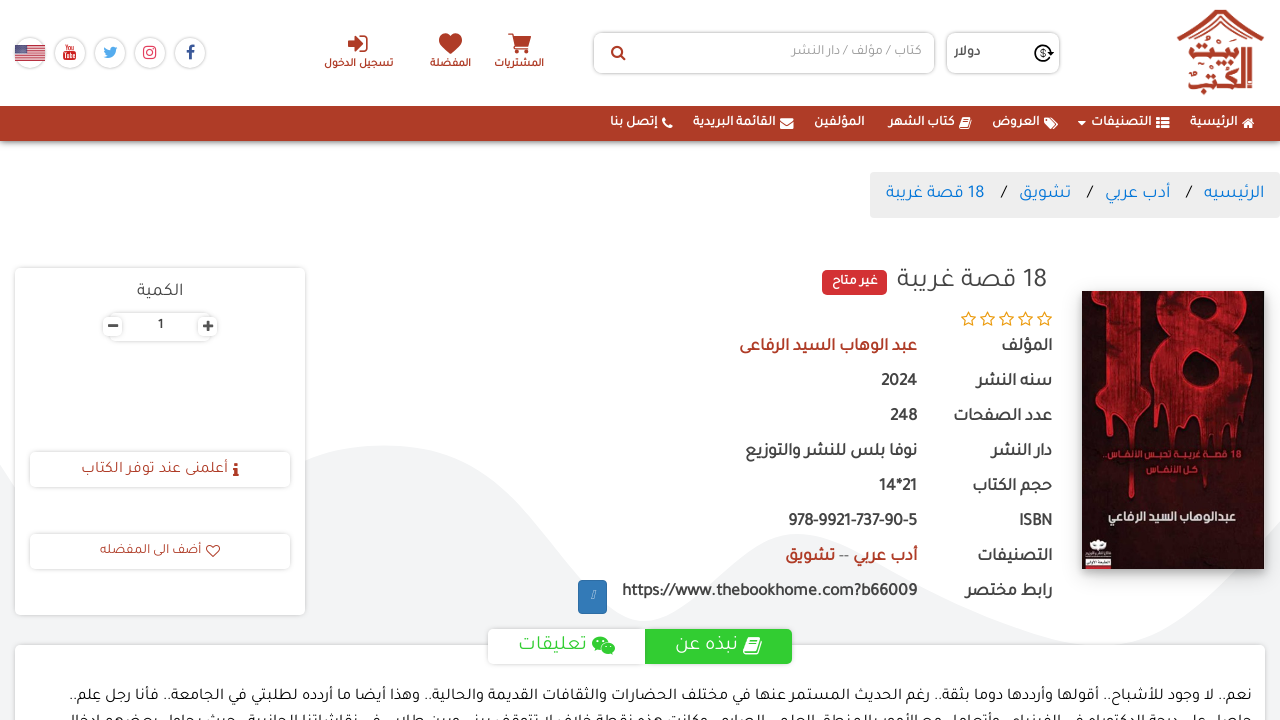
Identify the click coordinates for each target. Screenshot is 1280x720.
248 (903, 417)
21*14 (898, 487)
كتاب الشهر (930, 123)
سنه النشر (1014, 382)
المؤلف (1026, 347)
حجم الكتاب (1012, 487)
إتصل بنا (641, 123)
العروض (1025, 123)
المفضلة (450, 64)
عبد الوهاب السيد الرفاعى (828, 347)
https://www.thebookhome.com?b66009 (769, 592)
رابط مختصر (1009, 592)
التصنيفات (1124, 123)
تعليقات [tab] (566, 646)
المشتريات (519, 64)
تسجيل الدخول (358, 51)
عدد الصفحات (1002, 417)
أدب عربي (1137, 194)
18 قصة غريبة (935, 194)
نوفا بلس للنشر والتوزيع (831, 452)
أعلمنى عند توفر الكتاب (160, 470)
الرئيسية (1222, 123)
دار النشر (1022, 452)
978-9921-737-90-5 (852, 522)
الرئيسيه (1234, 194)
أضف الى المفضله (160, 551)
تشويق (1045, 194)
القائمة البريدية (743, 123)
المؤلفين (839, 123)
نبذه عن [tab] (718, 646)
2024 (899, 382)
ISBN (1035, 522)
